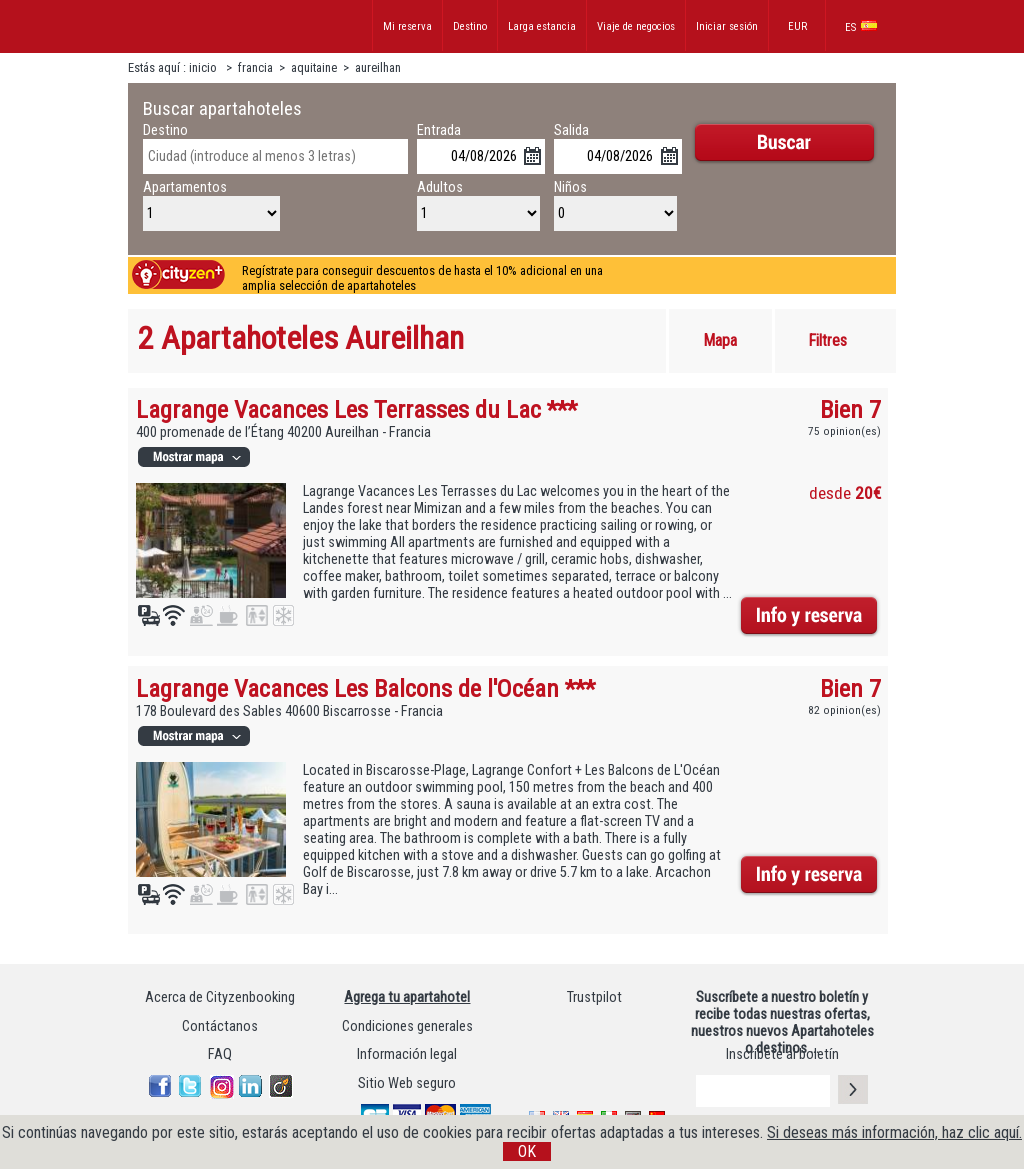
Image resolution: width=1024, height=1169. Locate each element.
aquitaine (315, 67)
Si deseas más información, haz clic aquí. (894, 1132)
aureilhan (378, 67)
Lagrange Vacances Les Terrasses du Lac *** (356, 409)
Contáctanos (220, 1026)
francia (255, 67)
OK (527, 1151)
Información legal (407, 1054)
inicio (204, 67)
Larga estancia (542, 26)
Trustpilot (594, 997)
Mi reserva (407, 26)
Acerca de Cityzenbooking (220, 997)
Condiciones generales (407, 1026)
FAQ (220, 1054)
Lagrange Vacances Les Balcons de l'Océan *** (365, 688)
